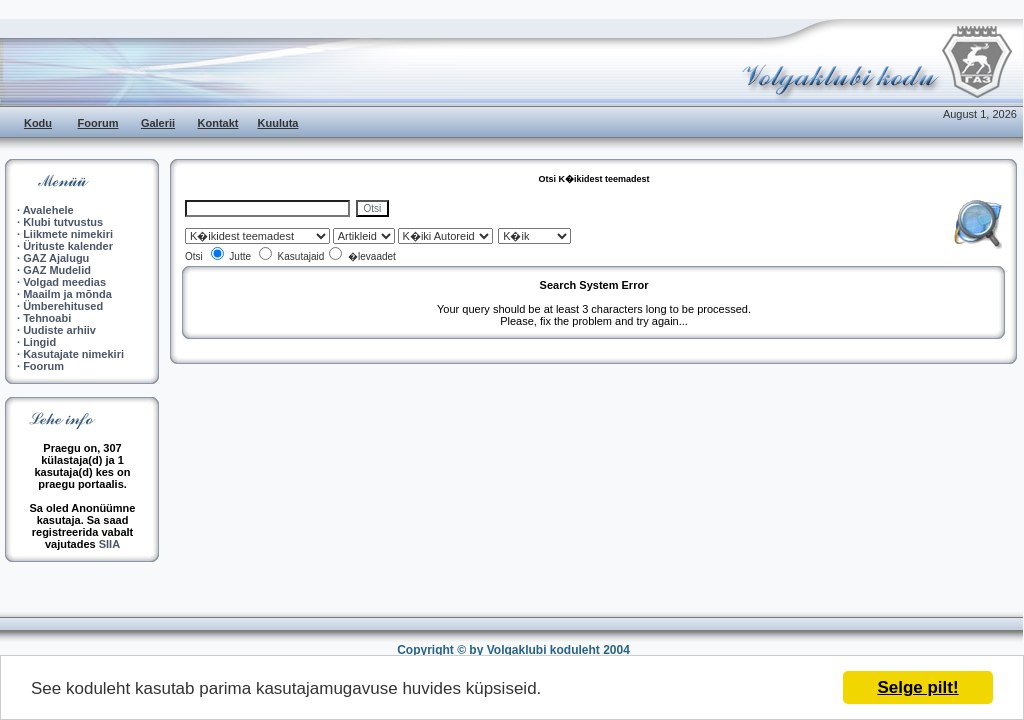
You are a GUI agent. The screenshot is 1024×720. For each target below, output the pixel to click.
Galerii (158, 123)
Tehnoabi (47, 318)
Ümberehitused (63, 306)
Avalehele (48, 210)
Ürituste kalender (68, 246)
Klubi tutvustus (63, 222)
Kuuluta (278, 123)
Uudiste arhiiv (59, 330)
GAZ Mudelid (57, 270)
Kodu (38, 123)
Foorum (98, 123)
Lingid (39, 342)
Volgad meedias (64, 282)
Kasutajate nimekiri (73, 354)
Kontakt (218, 123)
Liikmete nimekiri (68, 234)
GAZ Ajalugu (56, 258)
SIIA (109, 544)
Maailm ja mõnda (67, 294)
